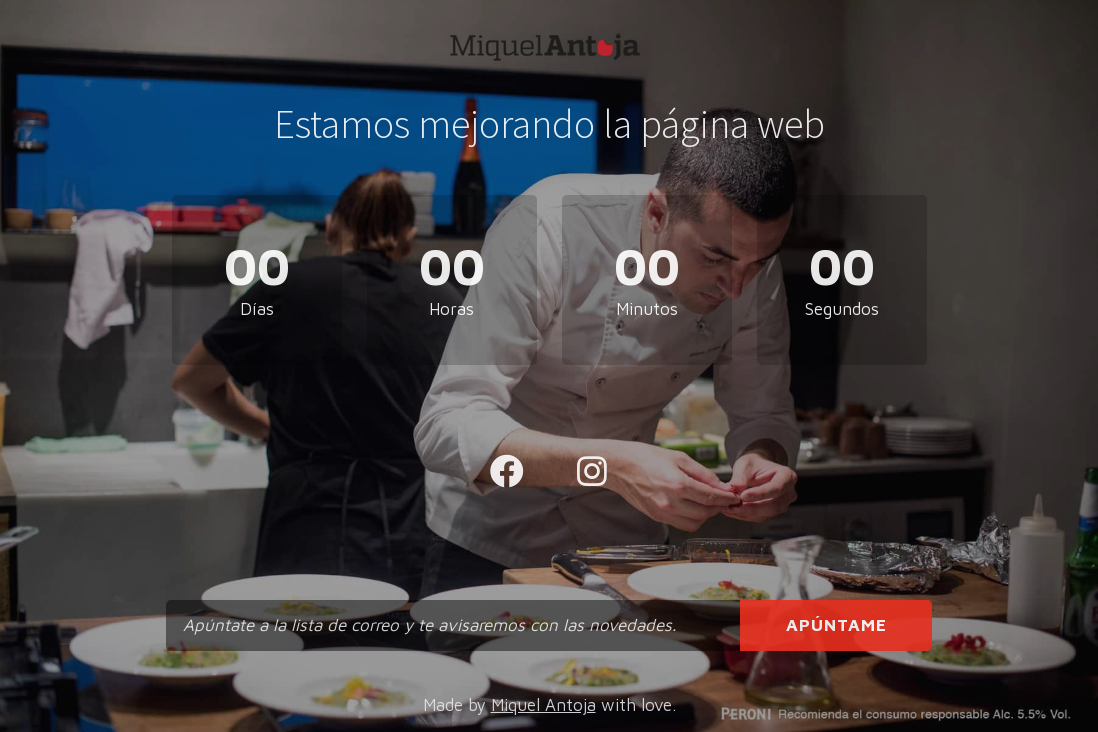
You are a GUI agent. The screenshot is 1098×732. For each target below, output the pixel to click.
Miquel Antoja (543, 705)
